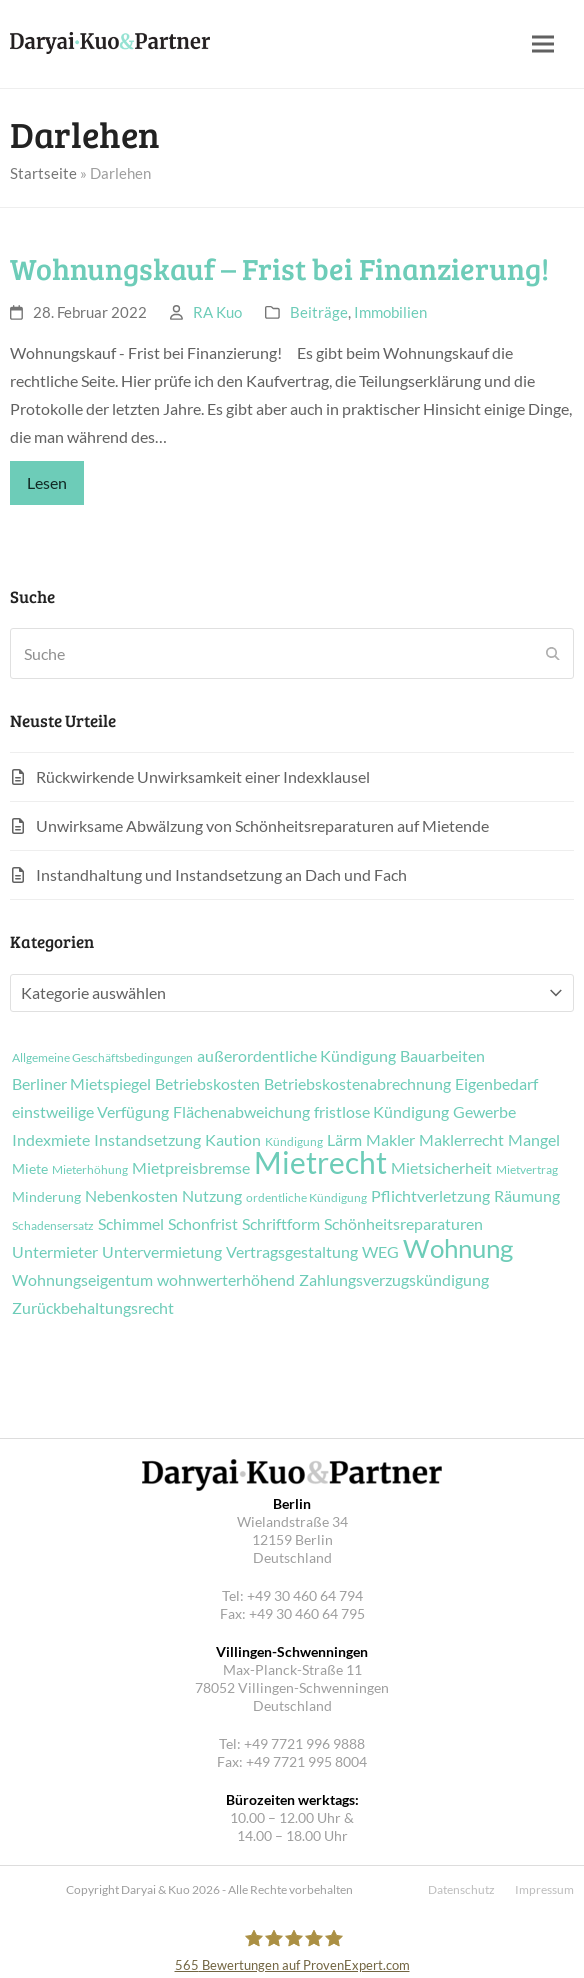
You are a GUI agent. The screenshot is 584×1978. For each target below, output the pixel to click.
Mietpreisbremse (191, 1168)
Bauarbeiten (442, 1056)
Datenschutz (461, 1889)
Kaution (233, 1140)
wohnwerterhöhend (226, 1280)
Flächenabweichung (241, 1112)
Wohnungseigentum (82, 1280)
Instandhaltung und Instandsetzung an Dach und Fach (221, 874)
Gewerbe (484, 1112)
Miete (30, 1169)
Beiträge (319, 312)
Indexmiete (51, 1140)
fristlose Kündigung (381, 1112)
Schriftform (281, 1224)
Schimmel (131, 1224)
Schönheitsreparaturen (403, 1224)
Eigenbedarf (496, 1084)
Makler (390, 1140)
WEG (380, 1252)
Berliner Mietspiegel (81, 1084)
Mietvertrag (527, 1170)
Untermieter (55, 1252)
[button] (543, 44)
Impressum (544, 1889)
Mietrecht (320, 1162)
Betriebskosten (207, 1084)
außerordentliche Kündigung (296, 1056)
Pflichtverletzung (430, 1196)
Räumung (527, 1196)
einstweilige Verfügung (90, 1112)
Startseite (43, 173)
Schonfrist (203, 1224)
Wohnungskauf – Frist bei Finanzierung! (279, 268)
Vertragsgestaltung (292, 1252)
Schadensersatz (53, 1226)
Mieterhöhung (90, 1170)
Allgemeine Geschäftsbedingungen (102, 1058)
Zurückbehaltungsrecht (93, 1308)
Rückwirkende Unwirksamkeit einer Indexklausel (203, 776)
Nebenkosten (131, 1196)
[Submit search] (553, 654)
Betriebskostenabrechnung (357, 1084)
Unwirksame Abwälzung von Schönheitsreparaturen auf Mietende (262, 825)
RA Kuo (217, 312)
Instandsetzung (147, 1140)
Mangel (534, 1140)
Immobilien (390, 312)
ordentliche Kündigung (306, 1198)
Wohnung (458, 1248)
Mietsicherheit (441, 1168)
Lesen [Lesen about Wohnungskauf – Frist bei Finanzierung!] (47, 482)
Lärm (344, 1140)
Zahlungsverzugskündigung (394, 1280)
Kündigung (294, 1142)
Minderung (46, 1197)
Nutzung (212, 1196)
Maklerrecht (461, 1140)
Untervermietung (162, 1252)
